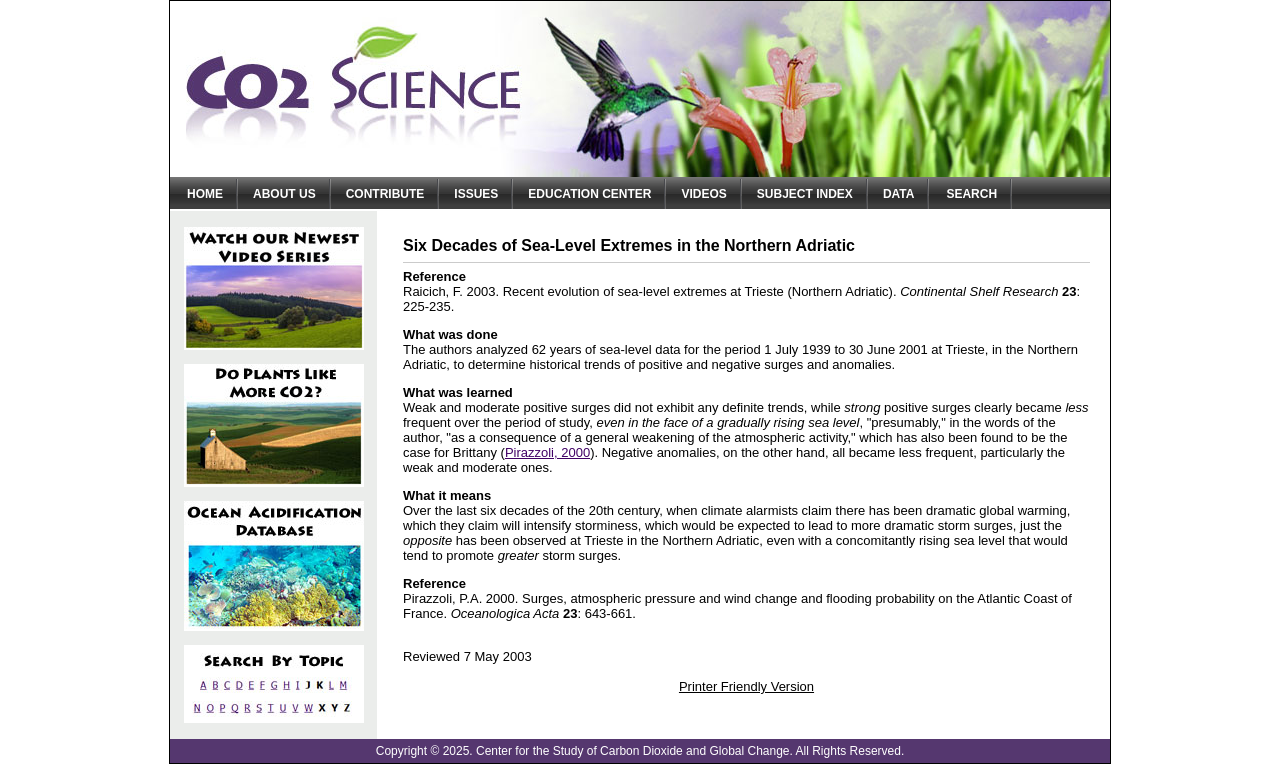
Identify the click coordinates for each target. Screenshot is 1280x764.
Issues (476, 194)
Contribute (385, 194)
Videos (703, 194)
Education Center (589, 194)
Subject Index (805, 194)
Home (205, 194)
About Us (284, 194)
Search (971, 194)
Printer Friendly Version (746, 686)
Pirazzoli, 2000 (547, 452)
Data (899, 194)
